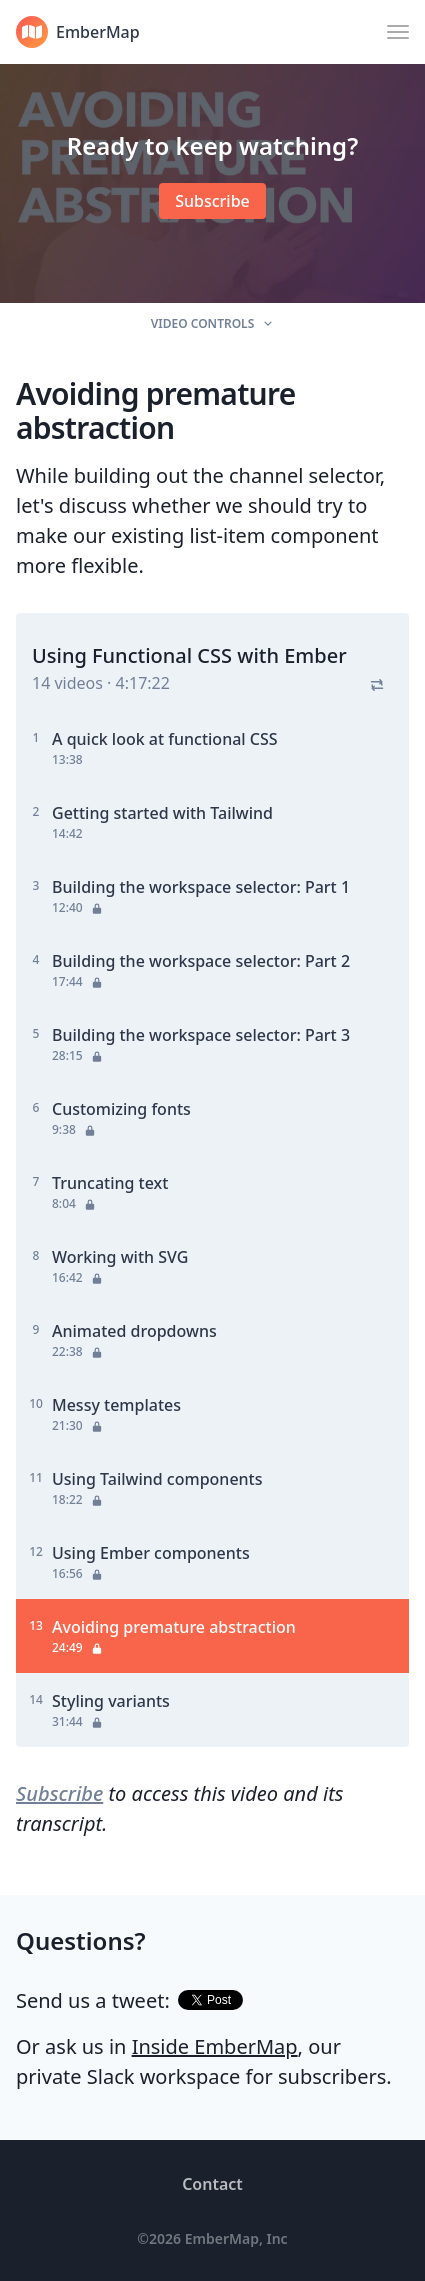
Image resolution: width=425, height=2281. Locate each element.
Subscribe (59, 1793)
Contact (212, 2184)
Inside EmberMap (215, 2046)
